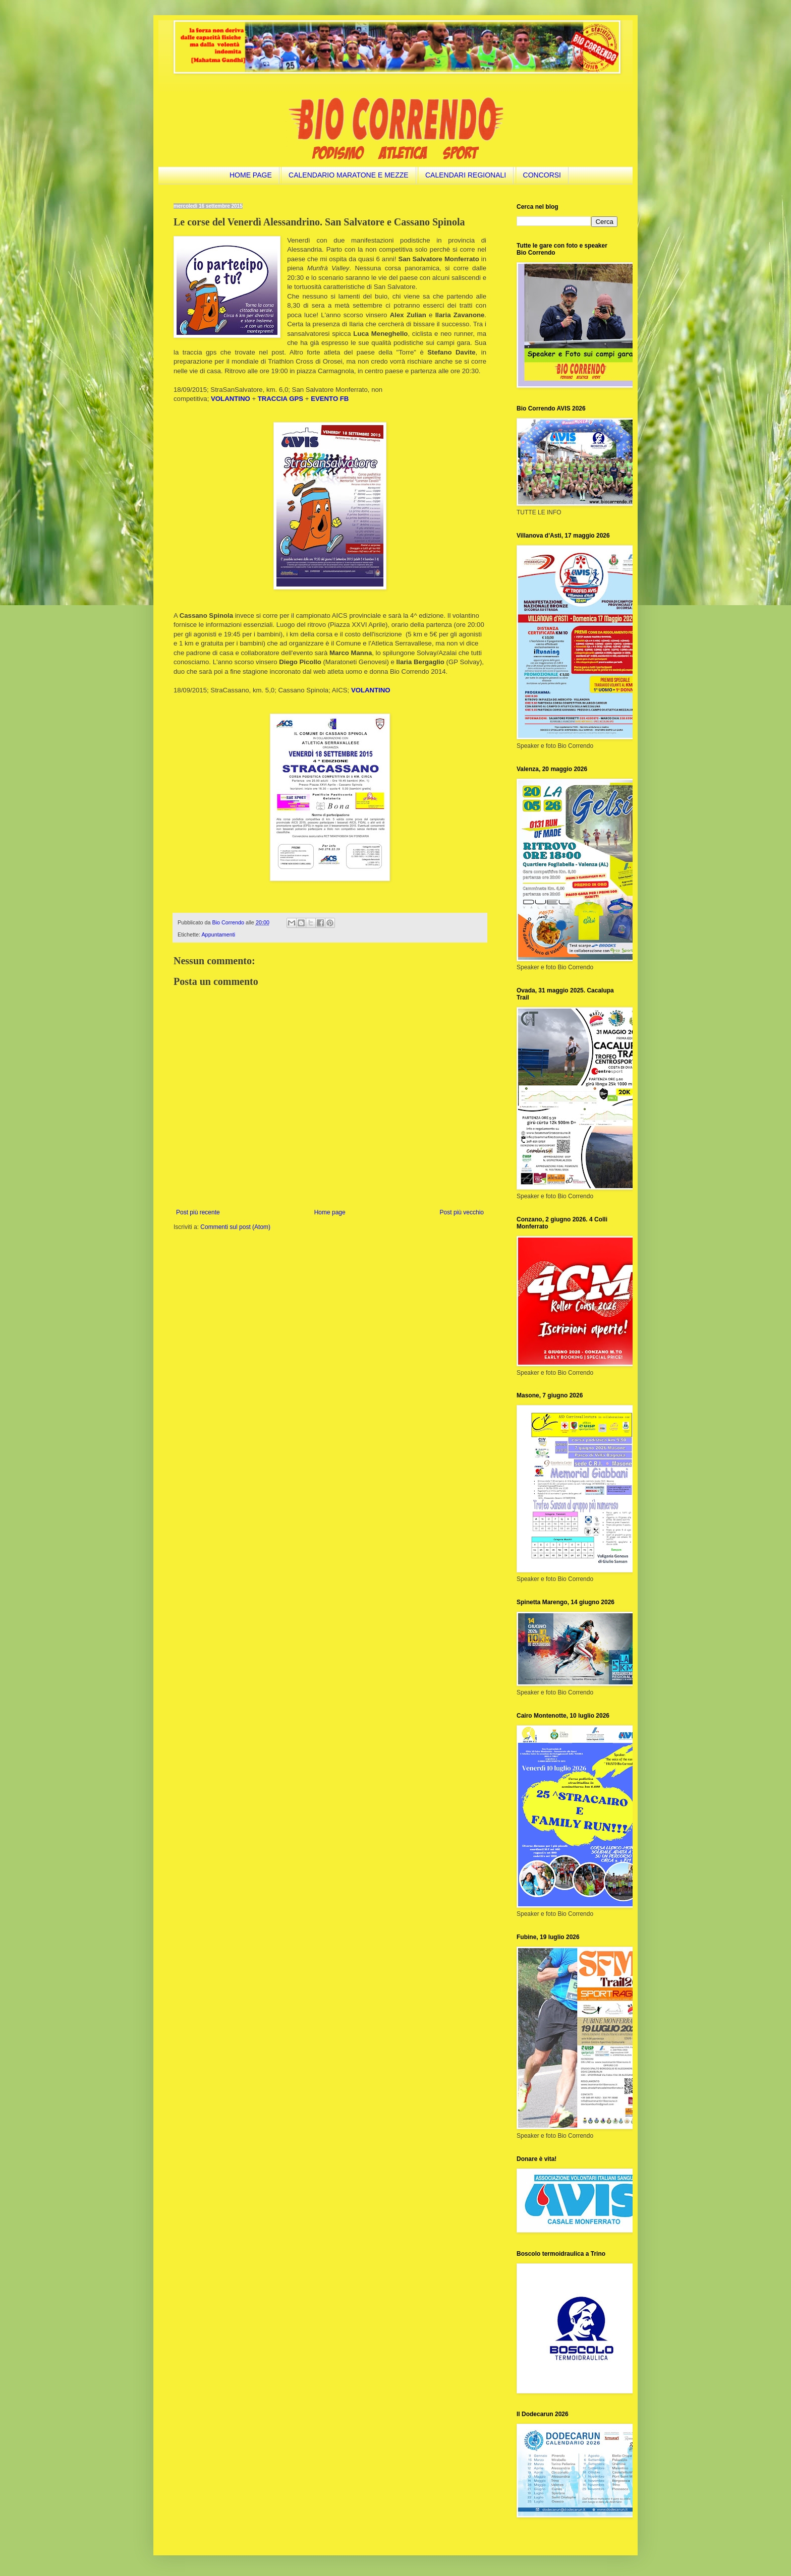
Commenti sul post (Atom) (235, 1227)
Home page (330, 1212)
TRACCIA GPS (280, 398)
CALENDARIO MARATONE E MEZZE (349, 175)
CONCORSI (542, 175)
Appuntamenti (218, 934)
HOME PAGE (251, 175)
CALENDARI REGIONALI (465, 175)
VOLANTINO (370, 690)
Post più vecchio (462, 1212)
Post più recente (198, 1212)
